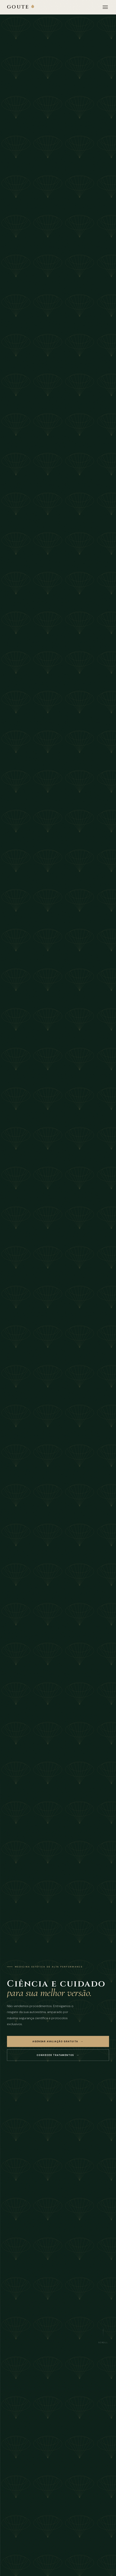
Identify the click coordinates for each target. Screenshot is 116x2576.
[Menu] (105, 7)
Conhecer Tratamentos (58, 2055)
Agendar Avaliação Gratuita (57, 2041)
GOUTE (21, 7)
